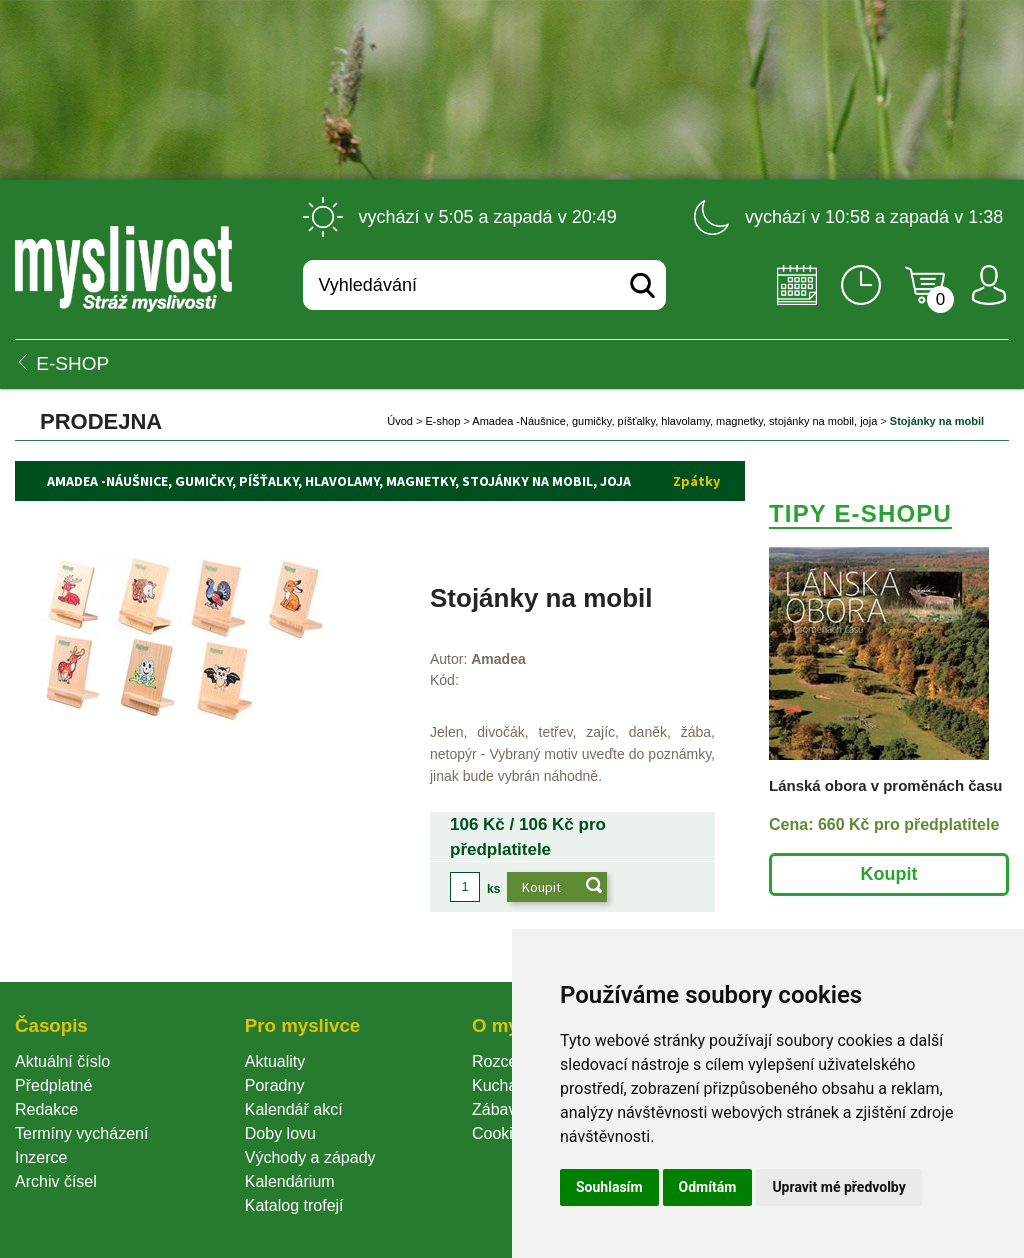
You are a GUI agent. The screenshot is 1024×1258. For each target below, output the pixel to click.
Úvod (400, 421)
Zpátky (696, 481)
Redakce (46, 1109)
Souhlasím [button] (609, 1187)
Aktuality (275, 1061)
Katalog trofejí (294, 1205)
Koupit (889, 874)
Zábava (498, 1109)
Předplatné (53, 1085)
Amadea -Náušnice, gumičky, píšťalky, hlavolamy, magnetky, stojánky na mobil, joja (676, 421)
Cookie (501, 1133)
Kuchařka (506, 1085)
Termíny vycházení (81, 1133)
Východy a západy (310, 1157)
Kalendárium (290, 1181)
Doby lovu (280, 1133)
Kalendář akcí (294, 1109)
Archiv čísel (56, 1181)
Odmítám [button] (708, 1187)
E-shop (443, 421)
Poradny (275, 1085)
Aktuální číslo (62, 1061)
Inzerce (41, 1157)
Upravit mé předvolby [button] (838, 1187)
